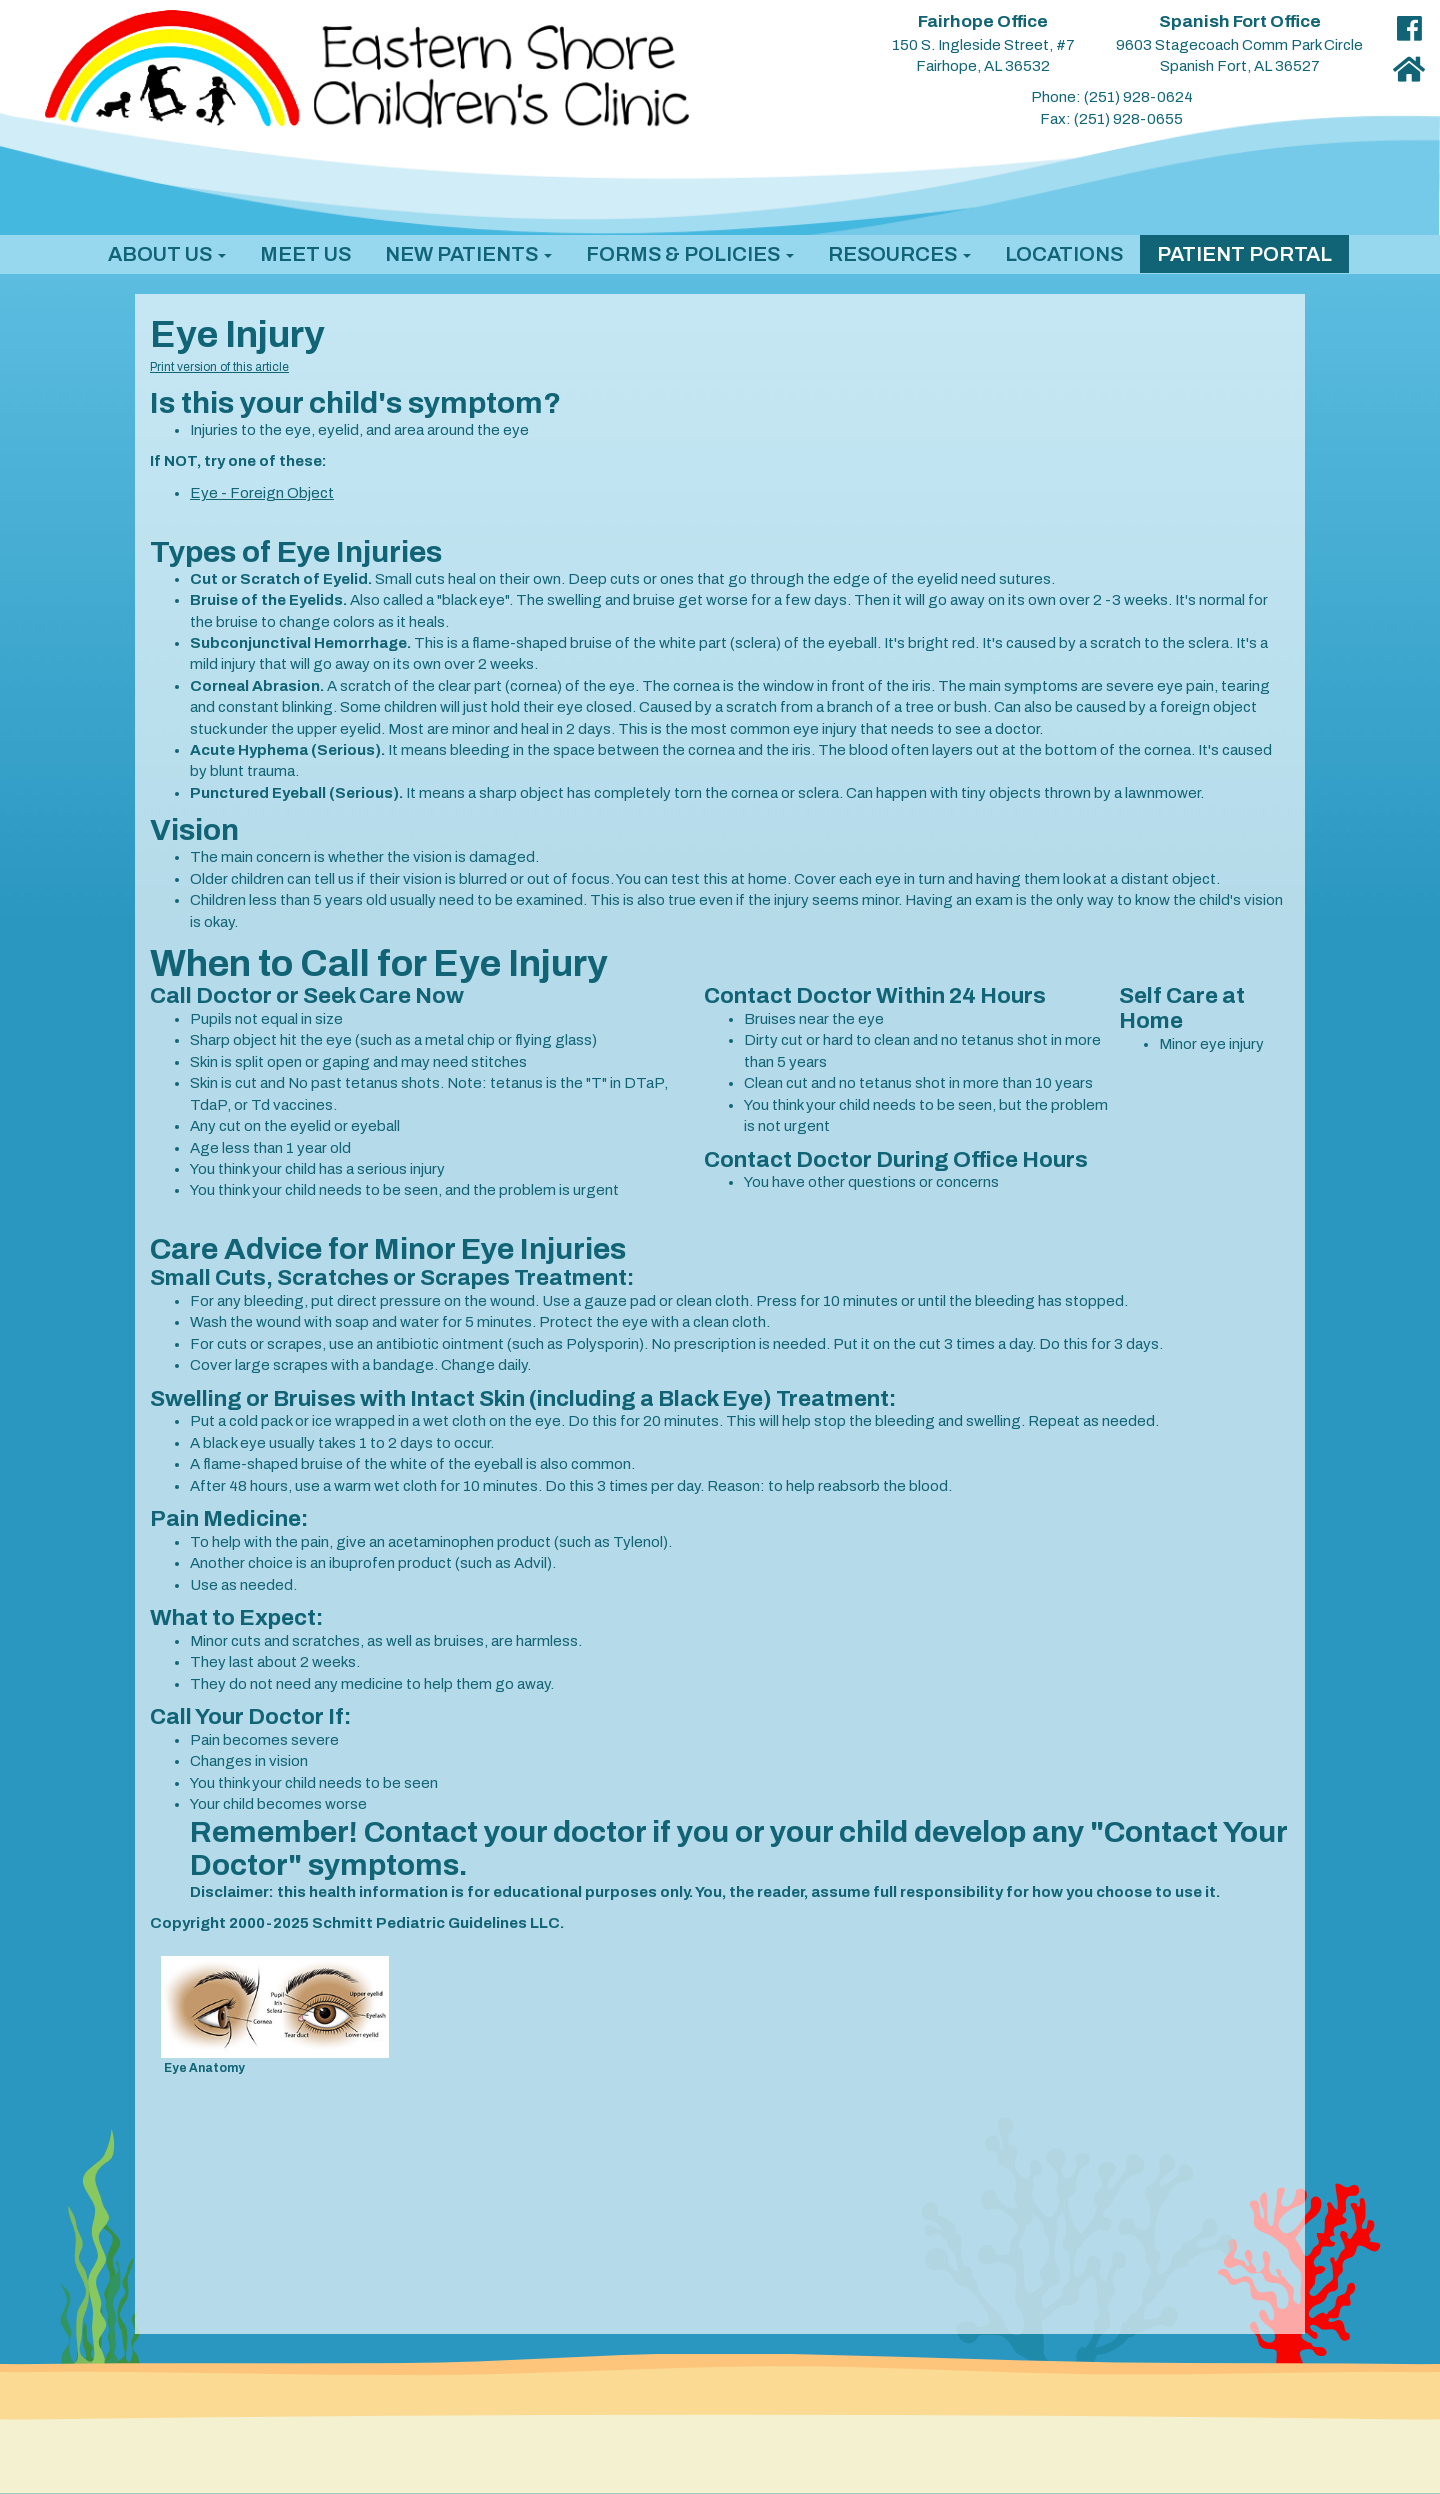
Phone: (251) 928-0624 (1112, 97)
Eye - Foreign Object (262, 493)
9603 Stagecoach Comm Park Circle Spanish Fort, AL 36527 (1239, 44)
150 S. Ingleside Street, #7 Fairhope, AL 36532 (983, 44)
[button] (167, 254)
